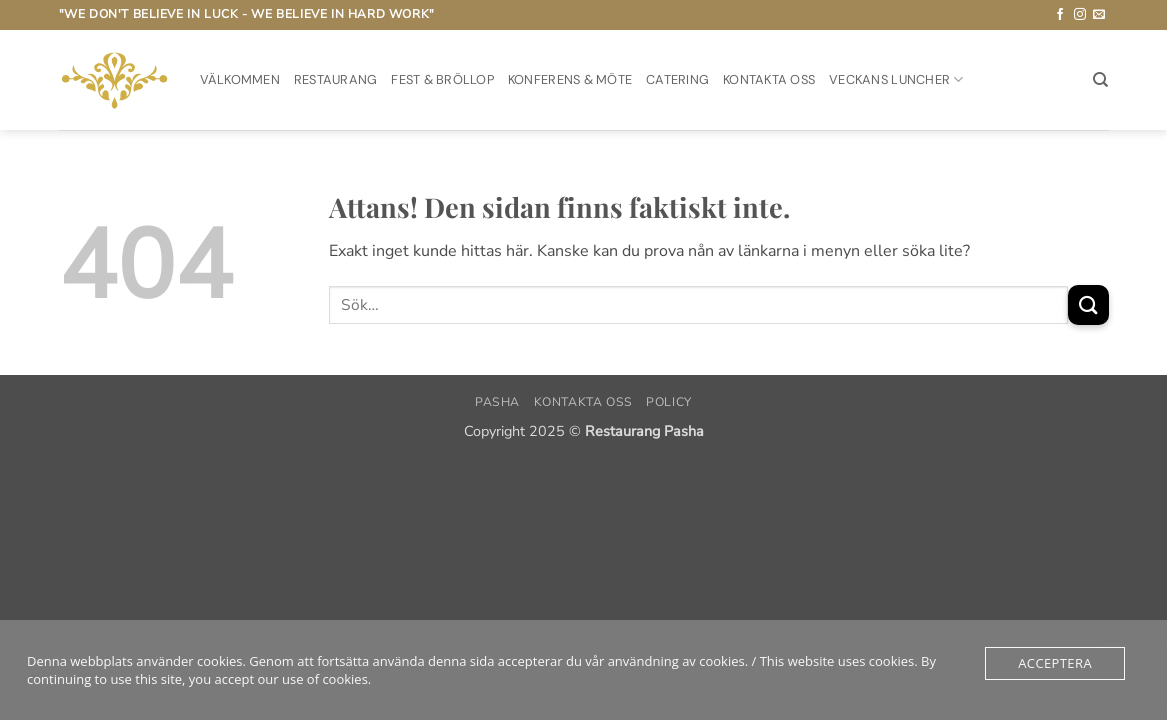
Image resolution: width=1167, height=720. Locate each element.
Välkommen (240, 79)
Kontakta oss (769, 79)
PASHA (497, 402)
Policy (669, 402)
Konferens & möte (570, 79)
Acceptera (1055, 663)
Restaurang (336, 79)
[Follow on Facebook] (1060, 15)
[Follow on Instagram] (1080, 15)
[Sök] (1100, 80)
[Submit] (1088, 304)
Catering (677, 79)
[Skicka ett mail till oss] (1099, 15)
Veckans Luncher (896, 79)
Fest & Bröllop (442, 79)
